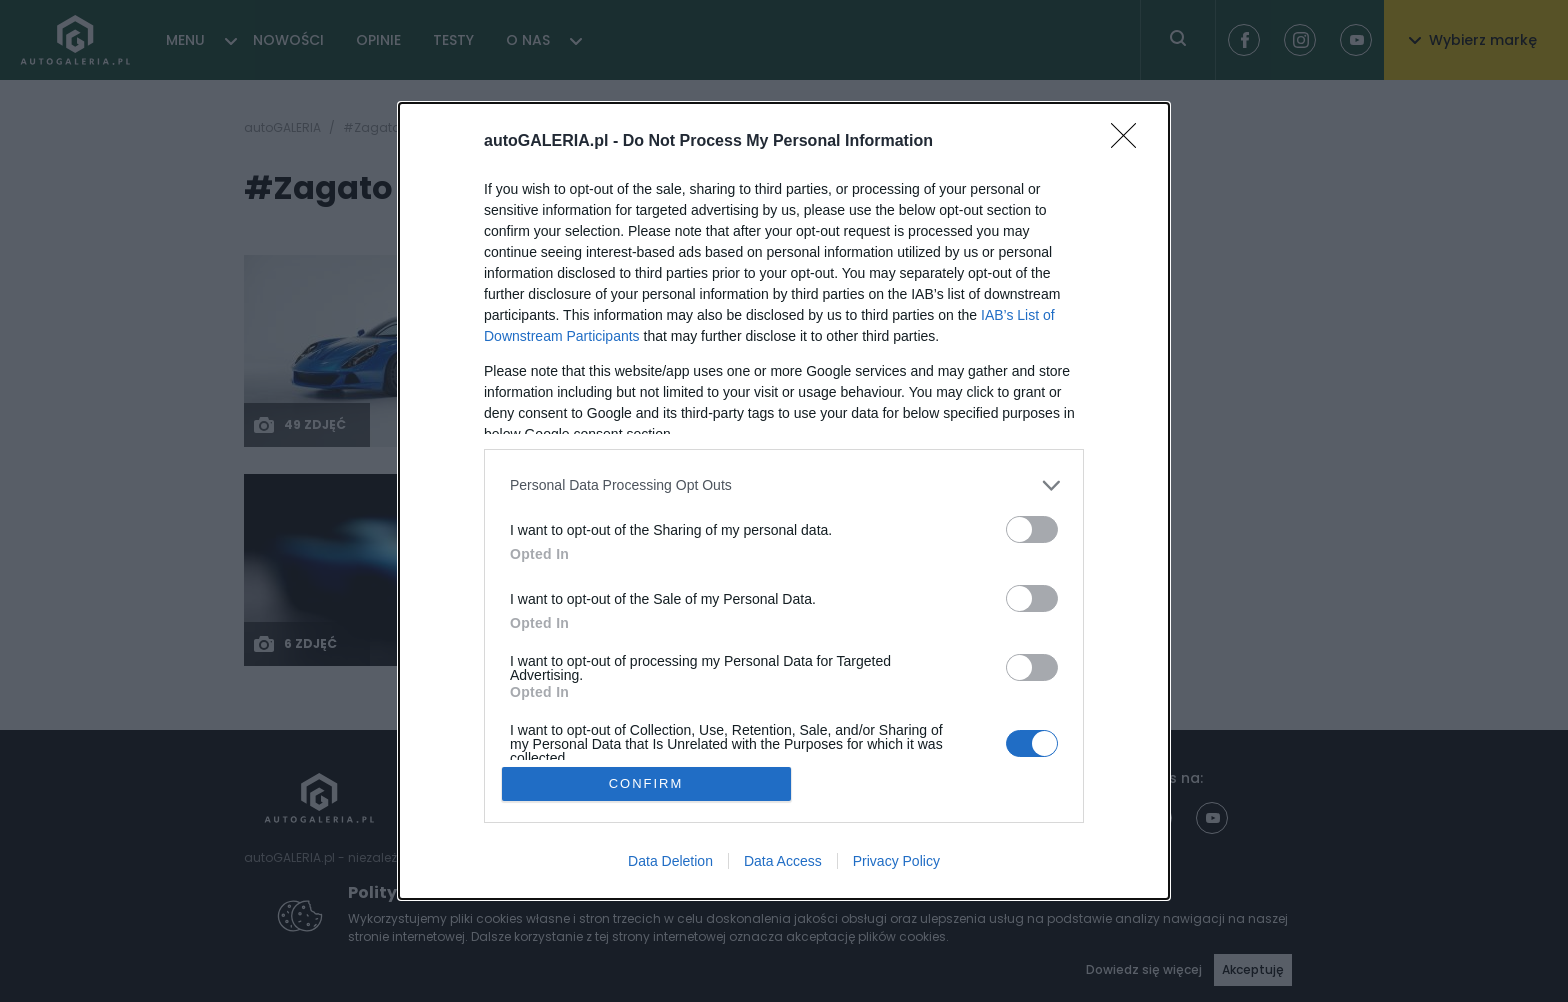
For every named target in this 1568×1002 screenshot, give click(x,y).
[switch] (1032, 529)
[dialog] (784, 501)
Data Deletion (670, 861)
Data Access (783, 861)
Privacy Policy (896, 861)
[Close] (1130, 142)
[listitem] (784, 485)
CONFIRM (646, 783)
